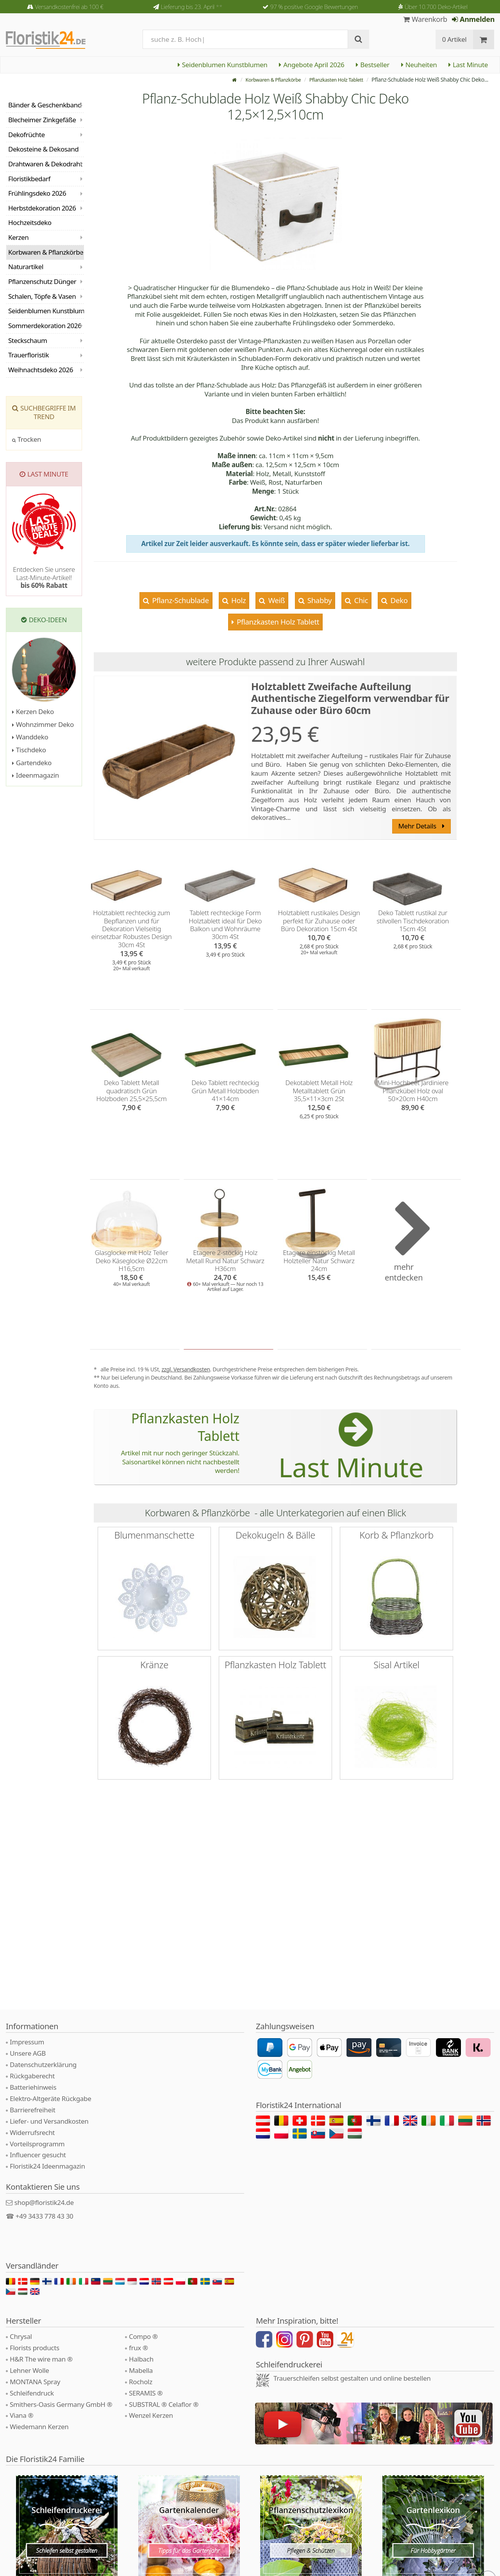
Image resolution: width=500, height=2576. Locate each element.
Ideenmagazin (35, 775)
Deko (398, 600)
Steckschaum (27, 340)
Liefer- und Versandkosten (49, 2121)
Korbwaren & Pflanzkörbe (262, 79)
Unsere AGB (28, 2053)
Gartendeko (32, 762)
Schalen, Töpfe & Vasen (42, 296)
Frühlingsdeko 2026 (37, 193)
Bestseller (372, 64)
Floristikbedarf (29, 178)
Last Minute (468, 64)
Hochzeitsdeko (30, 222)
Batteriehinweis (33, 2087)
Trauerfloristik (28, 354)
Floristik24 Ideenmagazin (47, 2166)
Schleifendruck (32, 2393)
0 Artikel (454, 39)
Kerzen (18, 237)
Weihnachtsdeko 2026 (40, 369)
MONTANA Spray (35, 2381)
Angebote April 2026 (311, 64)
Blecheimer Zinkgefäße (42, 119)
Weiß (275, 600)
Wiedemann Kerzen (39, 2426)
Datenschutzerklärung (43, 2064)
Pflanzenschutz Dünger (42, 281)
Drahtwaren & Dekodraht (45, 163)
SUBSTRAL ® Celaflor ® (163, 2404)
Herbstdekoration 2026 (42, 208)
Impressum (27, 2041)
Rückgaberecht (32, 2075)
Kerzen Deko (33, 711)
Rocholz (140, 2381)
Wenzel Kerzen (151, 2415)
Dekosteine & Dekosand (43, 149)
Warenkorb (425, 19)
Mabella (141, 2370)
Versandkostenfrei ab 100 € (69, 7)
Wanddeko (30, 736)
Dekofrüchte (26, 134)
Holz (237, 600)
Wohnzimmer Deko (43, 724)
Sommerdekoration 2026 (44, 325)
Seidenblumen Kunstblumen (222, 64)
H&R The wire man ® (41, 2359)
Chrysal (21, 2336)
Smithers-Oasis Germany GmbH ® (61, 2404)
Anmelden (473, 19)
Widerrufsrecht (32, 2132)
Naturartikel (25, 266)
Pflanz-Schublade (179, 600)
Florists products (34, 2347)
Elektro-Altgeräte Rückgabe (50, 2098)
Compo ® (143, 2336)
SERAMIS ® (145, 2393)
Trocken (26, 439)
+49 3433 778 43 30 (44, 2216)
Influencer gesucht (38, 2154)
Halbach (141, 2359)
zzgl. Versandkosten (185, 1369)
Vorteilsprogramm (37, 2143)
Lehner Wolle (29, 2370)
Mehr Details (421, 825)
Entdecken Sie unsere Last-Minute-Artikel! (44, 577)
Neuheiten (419, 64)
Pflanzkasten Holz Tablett (332, 79)
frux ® (138, 2347)
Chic (360, 600)
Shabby (318, 600)
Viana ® (21, 2415)
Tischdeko (29, 749)
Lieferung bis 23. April (191, 7)
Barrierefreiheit (32, 2109)
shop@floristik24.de (44, 2202)
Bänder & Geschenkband (45, 104)
